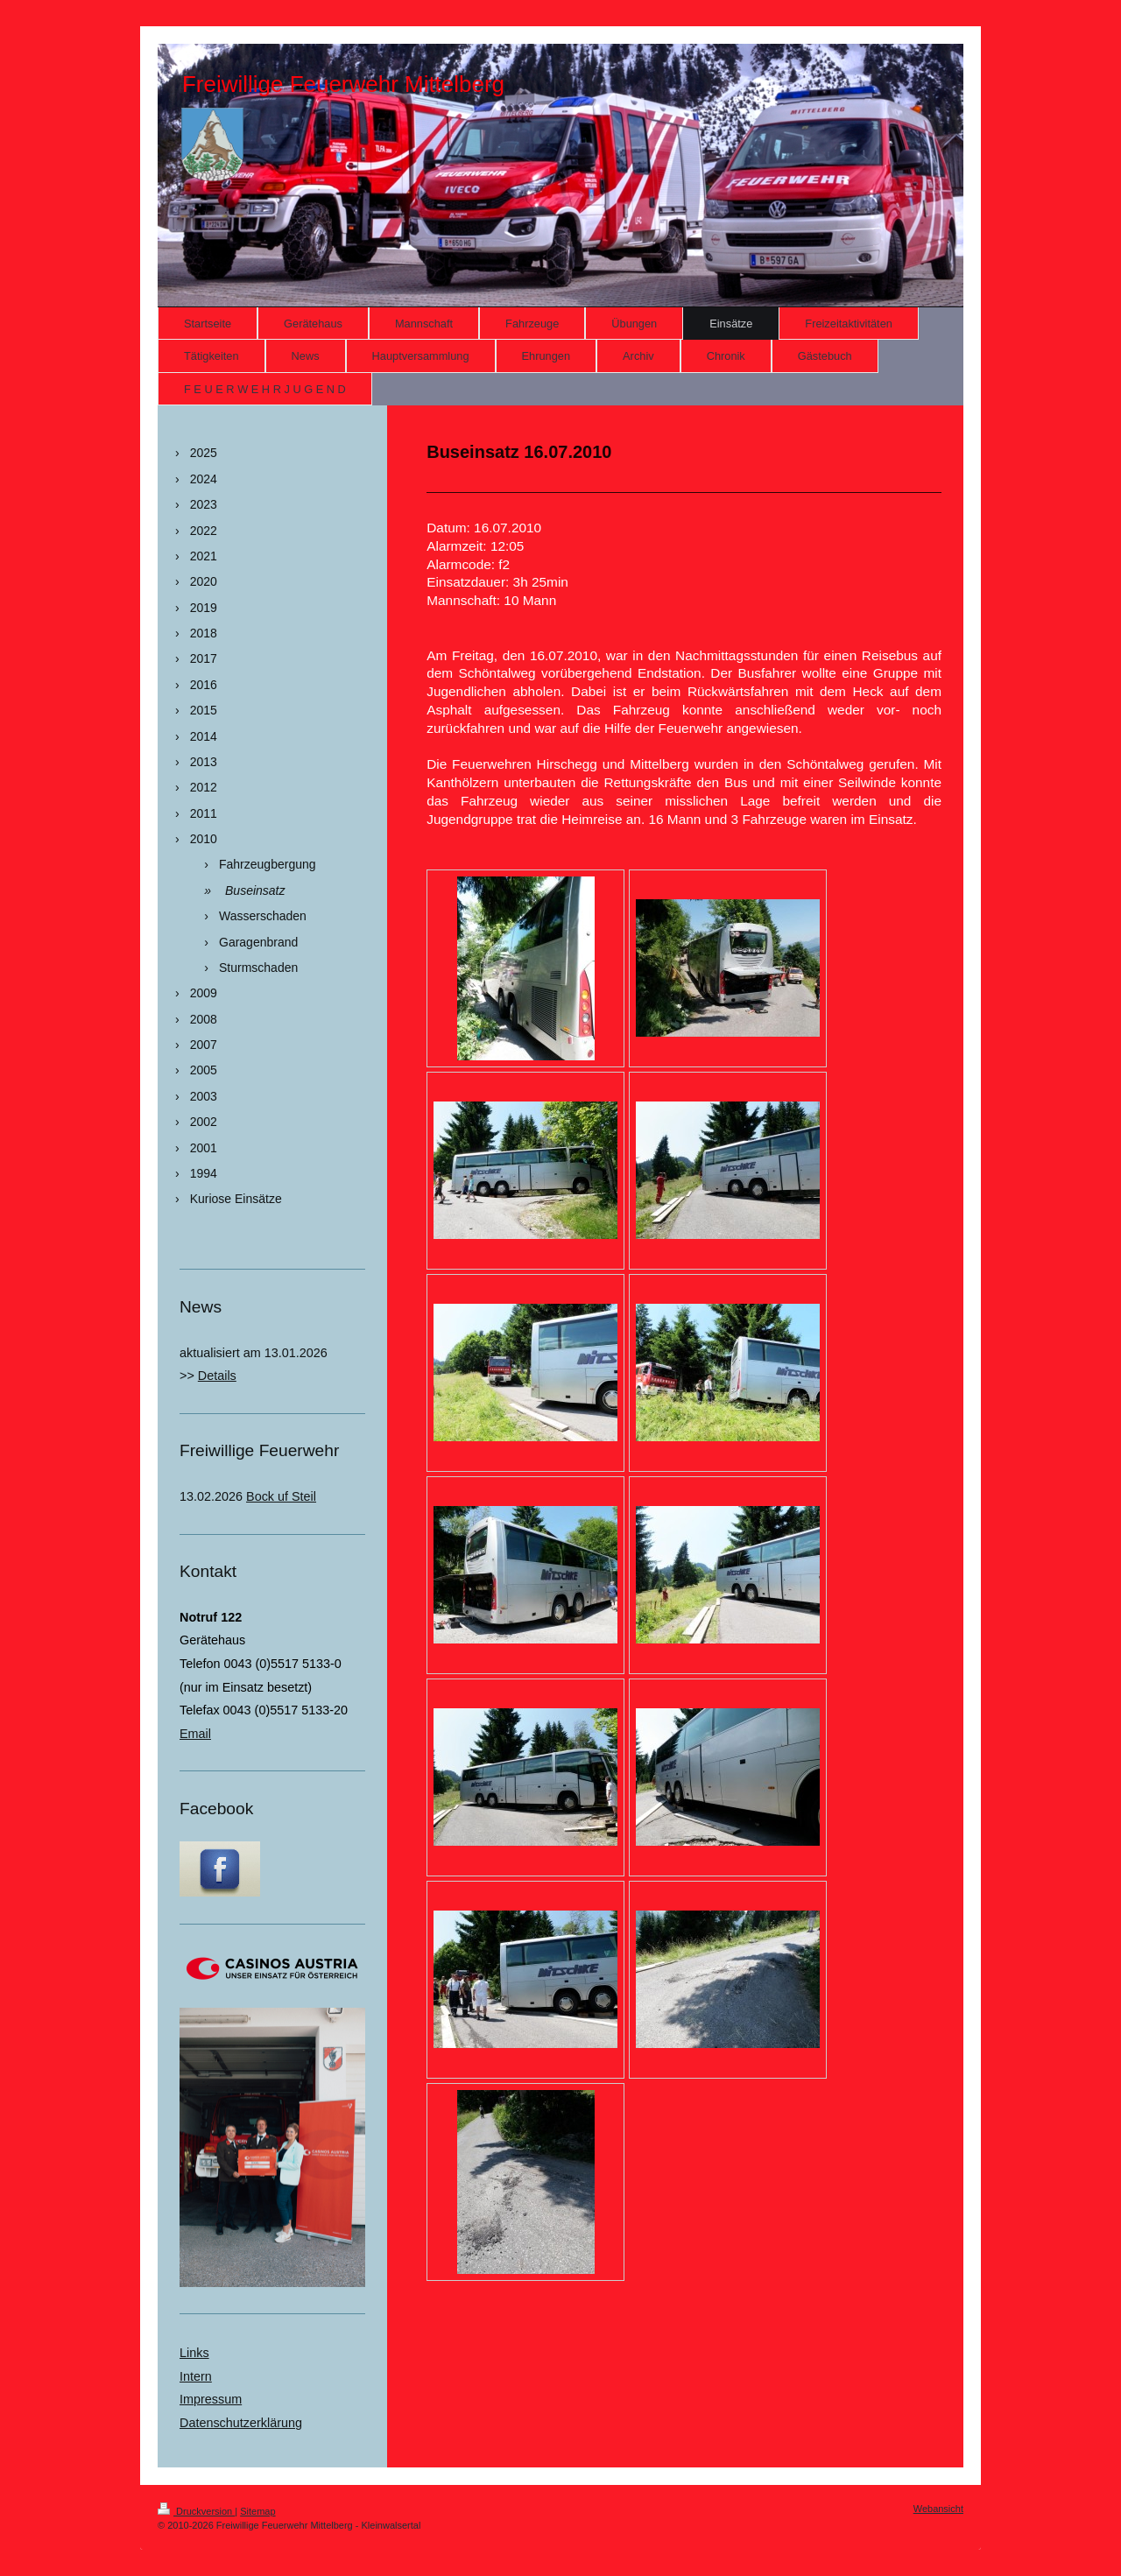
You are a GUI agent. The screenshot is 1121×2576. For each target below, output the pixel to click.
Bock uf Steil (281, 1496)
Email (195, 1734)
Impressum (211, 2399)
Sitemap (257, 2511)
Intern (196, 2376)
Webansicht (938, 2508)
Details (217, 1376)
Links (194, 2353)
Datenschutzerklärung (241, 2423)
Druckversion (196, 2511)
